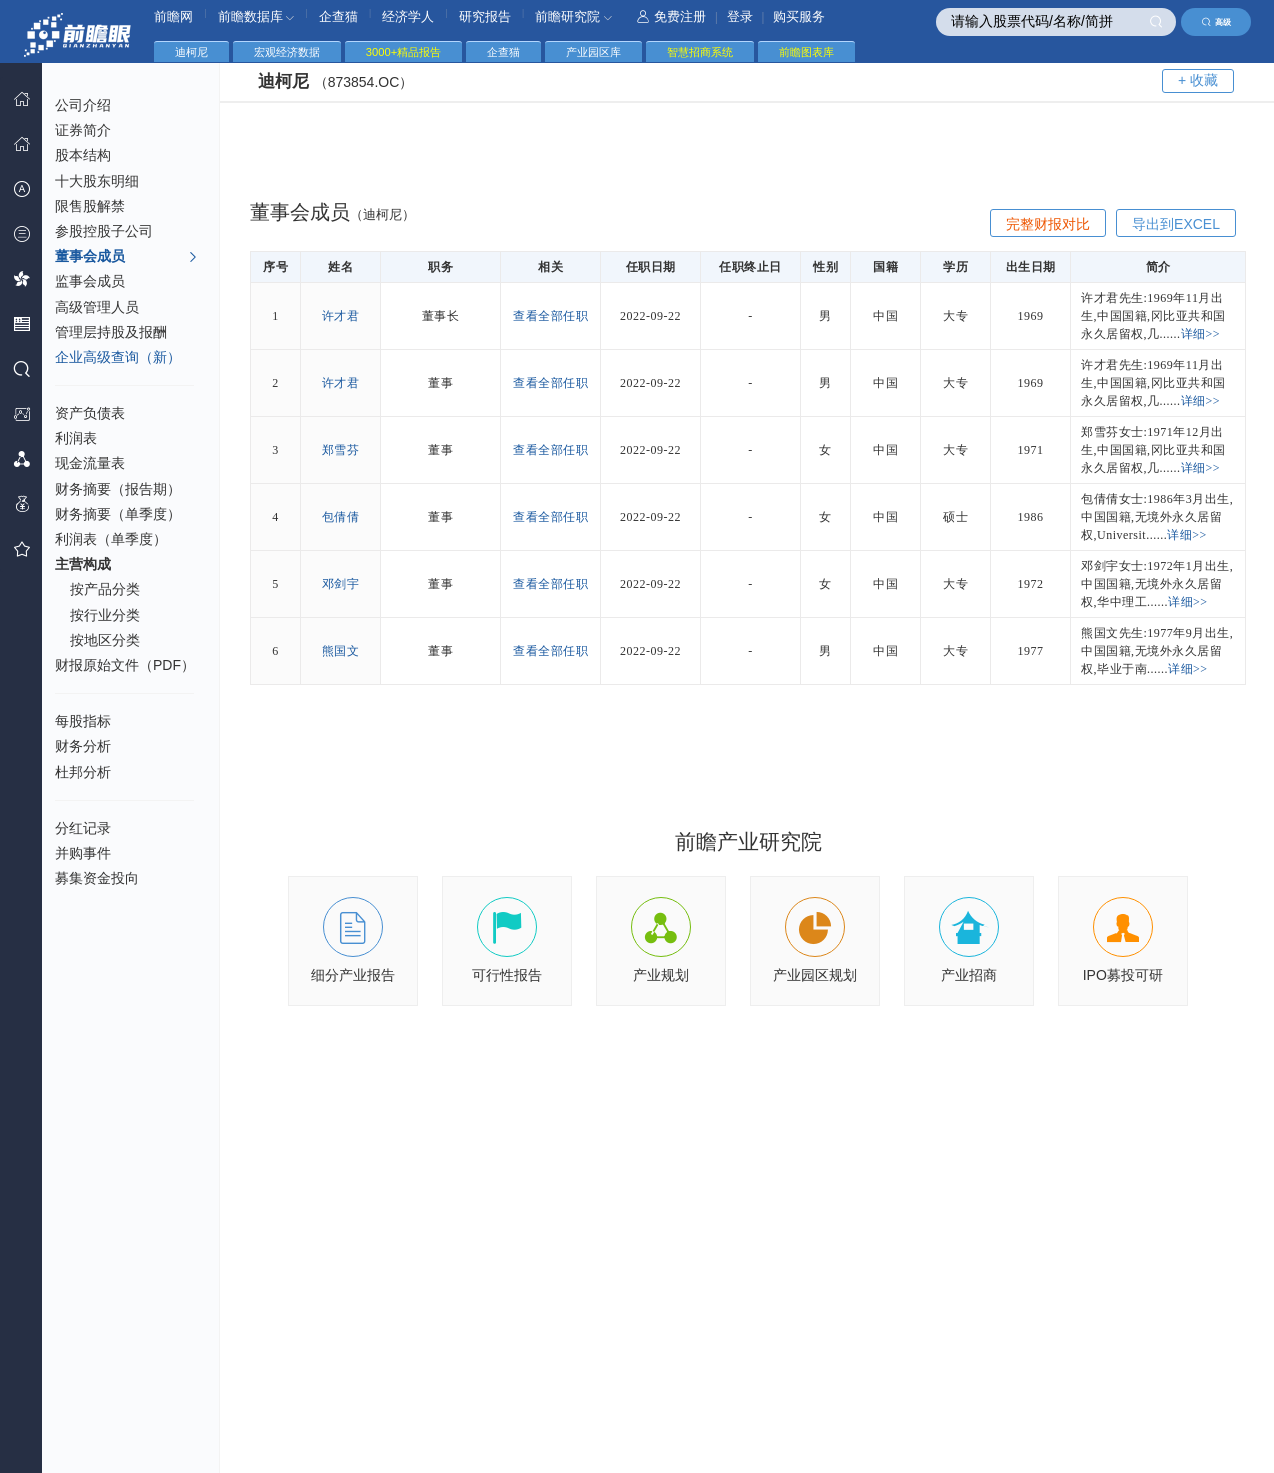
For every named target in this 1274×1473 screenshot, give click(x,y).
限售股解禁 (90, 206)
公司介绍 (83, 105)
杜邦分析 (83, 772)
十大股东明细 (97, 181)
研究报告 (485, 16)
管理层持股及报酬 (111, 332)
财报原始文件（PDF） (125, 665)
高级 (1216, 22)
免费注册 (671, 16)
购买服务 (799, 16)
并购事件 (83, 853)
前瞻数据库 (256, 16)
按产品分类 (105, 589)
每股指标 (83, 721)
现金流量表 (90, 463)
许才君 (341, 316)
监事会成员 (90, 281)
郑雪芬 (341, 450)
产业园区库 (593, 52)
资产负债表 (90, 413)
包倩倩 (341, 517)
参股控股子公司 (104, 231)
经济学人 (408, 16)
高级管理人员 (97, 307)
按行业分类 (105, 615)
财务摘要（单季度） (118, 514)
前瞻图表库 (806, 52)
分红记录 (83, 828)
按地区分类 (105, 640)
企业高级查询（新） (118, 357)
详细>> (1201, 334)
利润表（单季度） (111, 539)
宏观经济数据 (287, 52)
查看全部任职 (550, 316)
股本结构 (83, 155)
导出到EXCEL (1176, 224)
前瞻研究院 (573, 16)
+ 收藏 (1198, 80)
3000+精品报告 (403, 52)
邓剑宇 (341, 584)
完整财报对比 (1048, 224)
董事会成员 (126, 257)
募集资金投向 (97, 878)
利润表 (76, 438)
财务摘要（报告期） (118, 489)
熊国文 (341, 651)
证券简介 (83, 130)
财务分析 (83, 746)
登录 (740, 16)
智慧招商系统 (700, 52)
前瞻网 (173, 16)
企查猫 (338, 16)
